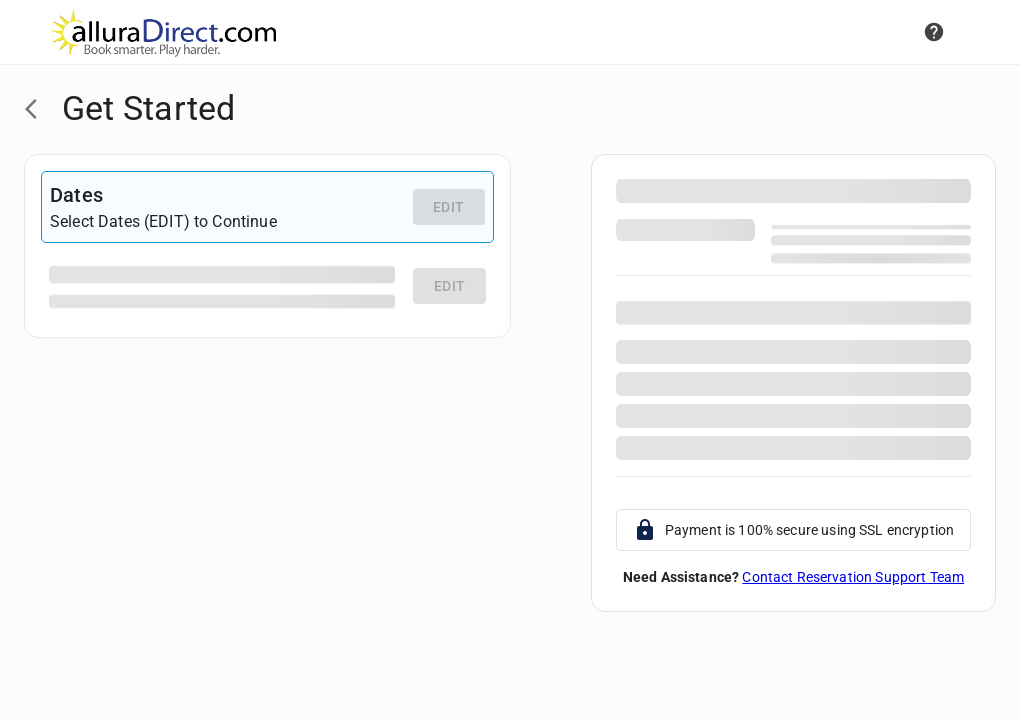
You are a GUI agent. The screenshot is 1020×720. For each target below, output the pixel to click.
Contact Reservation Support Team (853, 577)
